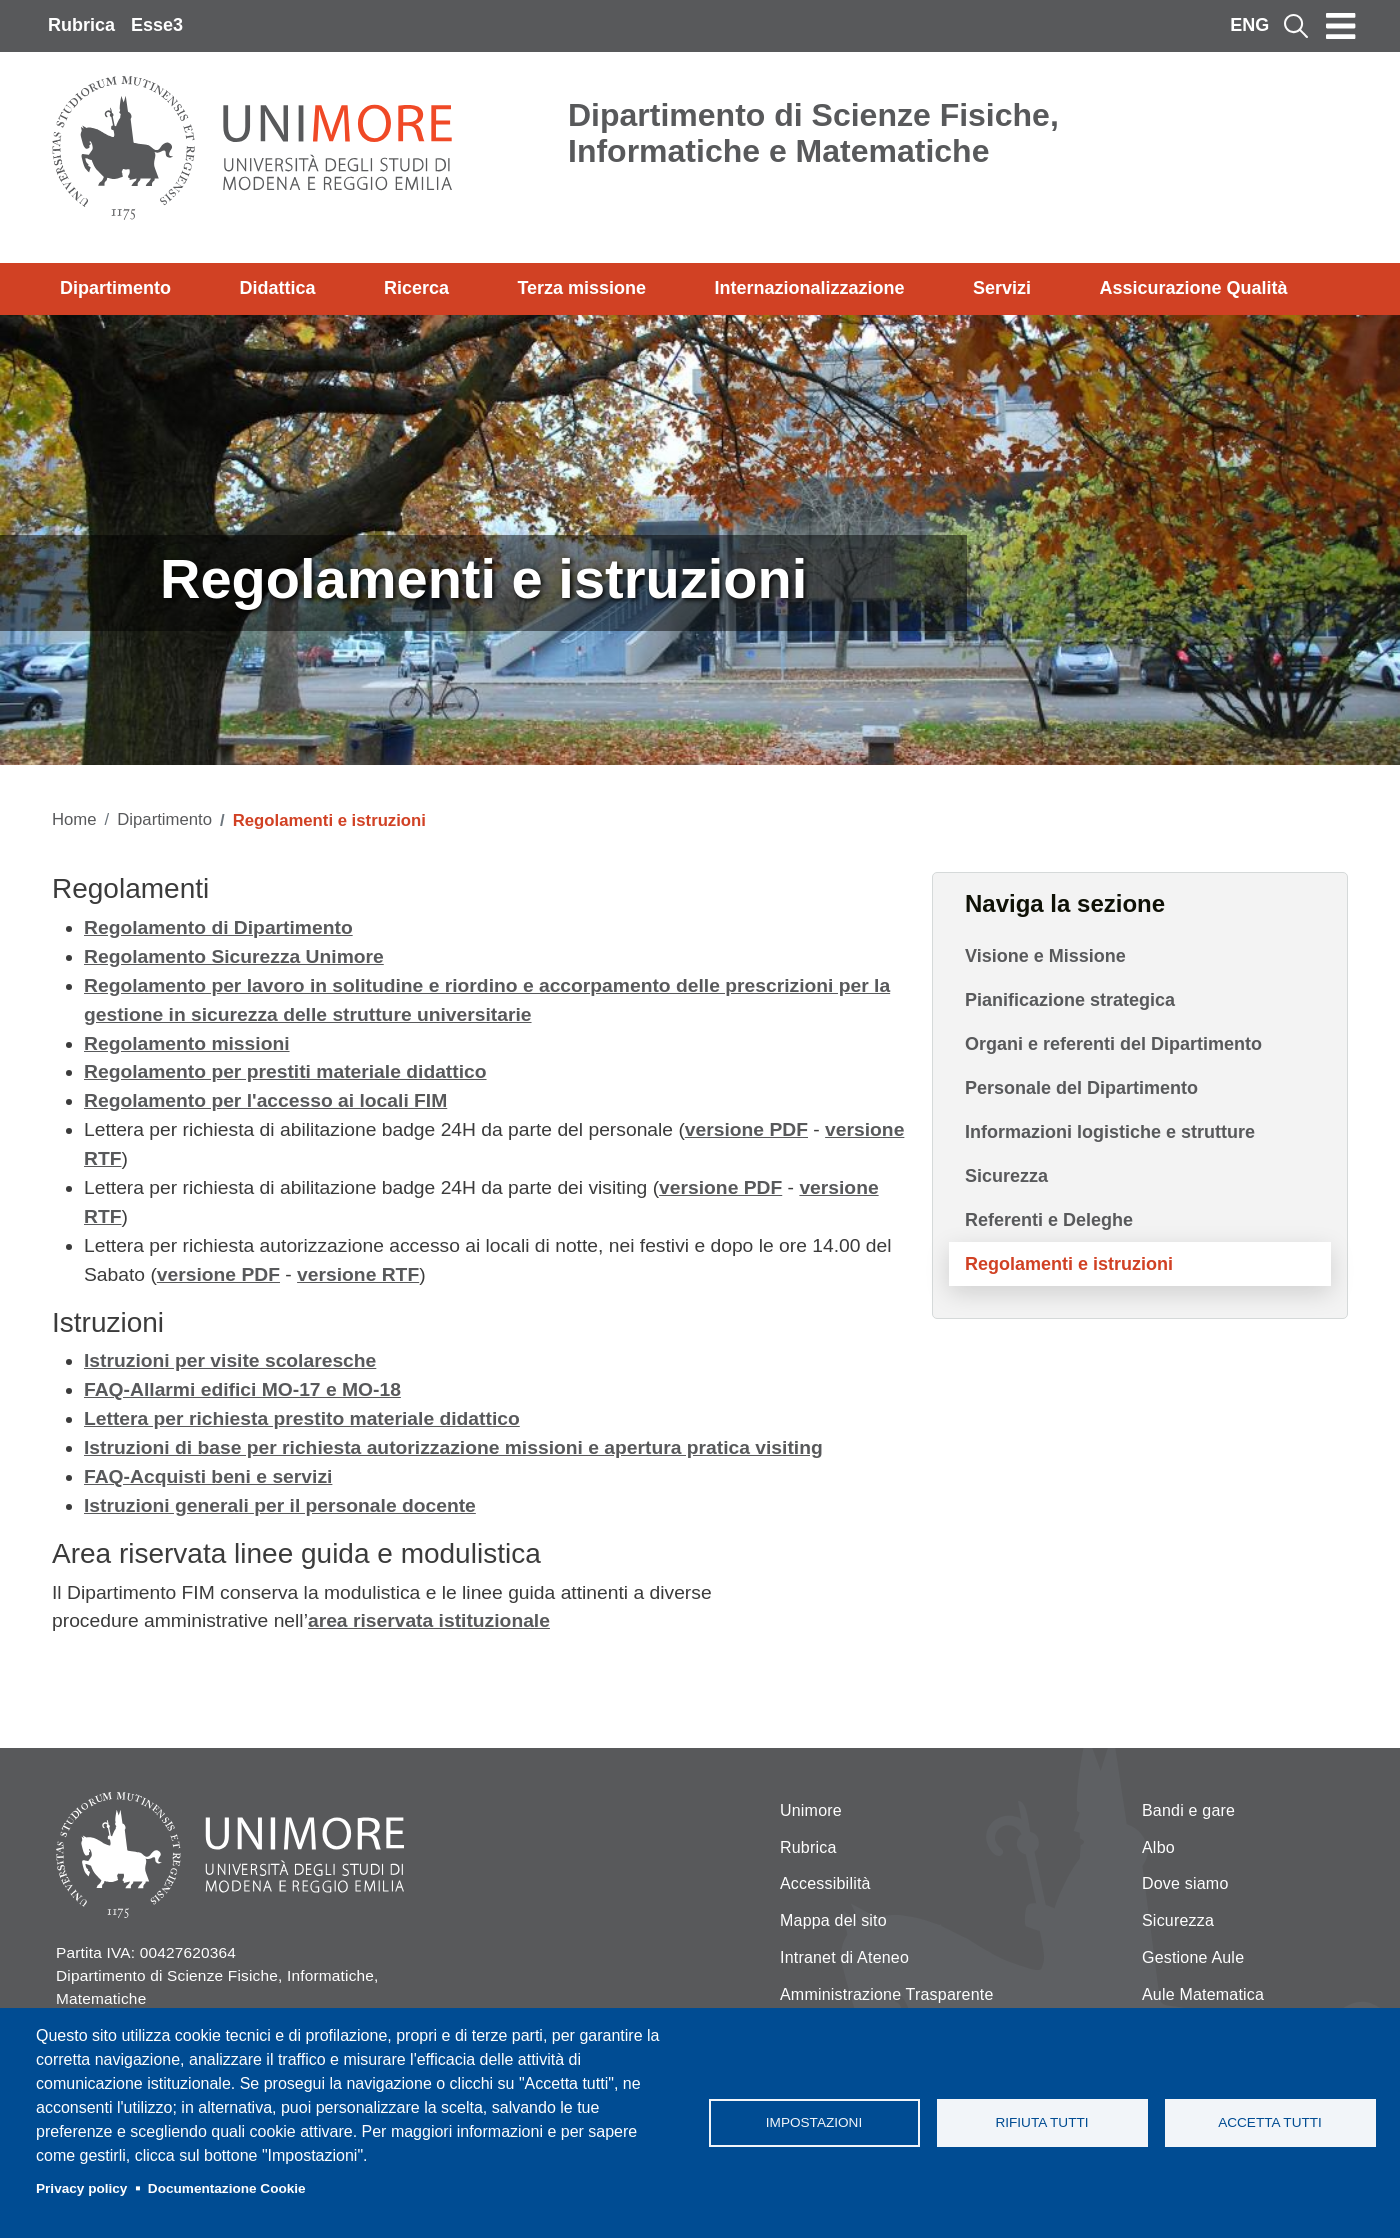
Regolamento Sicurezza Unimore (234, 956)
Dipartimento (115, 288)
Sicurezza (1006, 1176)
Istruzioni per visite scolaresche (230, 1360)
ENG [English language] (1249, 25)
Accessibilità (825, 1883)
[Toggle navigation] (1341, 26)
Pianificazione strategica (1070, 1000)
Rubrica (81, 25)
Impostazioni (814, 2122)
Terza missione (581, 288)
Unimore (811, 1810)
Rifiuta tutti (1041, 2122)
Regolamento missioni (187, 1043)
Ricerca (416, 288)
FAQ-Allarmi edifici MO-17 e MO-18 (242, 1389)
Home (74, 819)
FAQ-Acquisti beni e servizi (208, 1476)
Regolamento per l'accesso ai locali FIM (265, 1100)
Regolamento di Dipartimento (218, 927)
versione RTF (358, 1274)
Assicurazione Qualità (1193, 288)
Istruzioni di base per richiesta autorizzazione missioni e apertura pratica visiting (453, 1447)
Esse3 (157, 25)
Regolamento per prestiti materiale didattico (285, 1071)
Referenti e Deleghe (1049, 1220)
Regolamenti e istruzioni (1069, 1264)
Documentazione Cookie (227, 2188)
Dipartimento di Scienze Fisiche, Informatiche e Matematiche (813, 133)
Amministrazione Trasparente (887, 1994)
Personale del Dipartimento (1081, 1088)
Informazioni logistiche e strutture (1110, 1132)
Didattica (277, 288)
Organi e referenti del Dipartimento (1113, 1044)
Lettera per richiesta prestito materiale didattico (302, 1418)
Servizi (1002, 288)
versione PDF (746, 1129)
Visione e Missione (1045, 956)
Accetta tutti (1270, 2122)
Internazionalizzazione (810, 288)
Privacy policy (81, 2188)
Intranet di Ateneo (844, 1957)
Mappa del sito (833, 1920)
